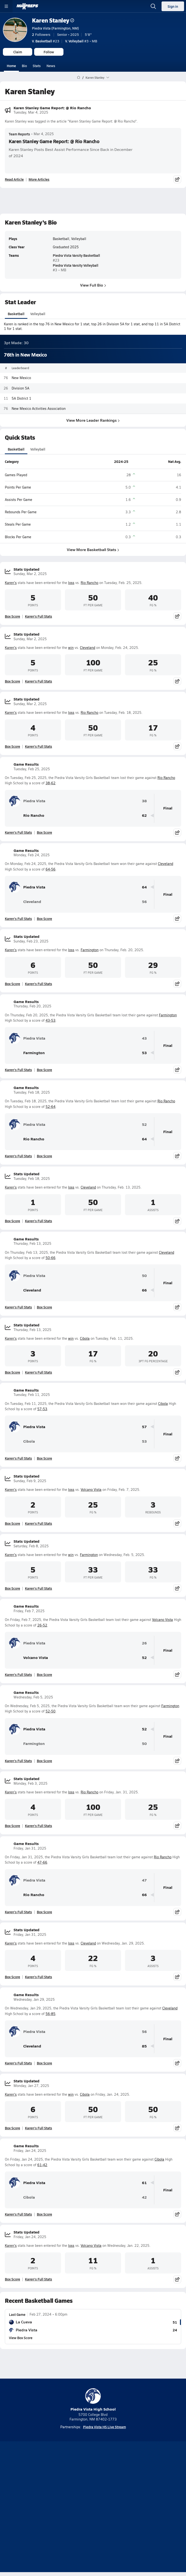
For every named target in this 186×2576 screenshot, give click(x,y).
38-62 (50, 783)
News (50, 65)
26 (144, 1643)
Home (11, 65)
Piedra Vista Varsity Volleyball (75, 265)
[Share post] (177, 179)
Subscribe (78, 2502)
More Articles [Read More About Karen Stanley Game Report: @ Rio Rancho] (39, 179)
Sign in (173, 6)
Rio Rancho (89, 582)
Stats (37, 65)
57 (144, 1426)
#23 (45, 41)
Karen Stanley (53, 20)
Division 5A (20, 388)
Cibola (85, 1338)
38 (144, 800)
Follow (49, 51)
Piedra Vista (27, 801)
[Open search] (153, 6)
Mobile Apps (104, 2493)
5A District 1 (21, 398)
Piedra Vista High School (93, 2400)
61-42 (42, 2165)
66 (144, 1290)
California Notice (107, 2510)
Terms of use (75, 2510)
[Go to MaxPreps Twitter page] (110, 2481)
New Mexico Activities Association (39, 408)
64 (144, 887)
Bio (24, 65)
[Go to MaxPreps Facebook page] (128, 2481)
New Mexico (21, 378)
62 (144, 815)
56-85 (50, 2013)
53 (144, 1052)
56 (144, 901)
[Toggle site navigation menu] (6, 6)
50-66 (50, 1257)
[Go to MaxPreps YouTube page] (75, 2481)
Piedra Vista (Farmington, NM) (55, 28)
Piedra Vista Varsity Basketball (76, 255)
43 (144, 1038)
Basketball (16, 313)
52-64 (50, 1106)
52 (144, 1124)
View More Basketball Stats (93, 549)
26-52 (42, 1625)
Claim (17, 51)
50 (144, 1275)
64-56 (50, 869)
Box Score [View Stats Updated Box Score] (12, 616)
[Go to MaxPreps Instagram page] (93, 2481)
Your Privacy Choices (93, 2517)
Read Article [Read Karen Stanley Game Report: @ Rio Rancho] (14, 179)
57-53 (42, 1409)
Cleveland (87, 647)
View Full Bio (93, 285)
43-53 (50, 1020)
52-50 (50, 1711)
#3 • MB (81, 41)
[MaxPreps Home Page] (78, 77)
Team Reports (19, 134)
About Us (79, 2493)
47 (144, 1880)
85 (144, 2046)
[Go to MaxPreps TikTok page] (58, 2481)
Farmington (90, 950)
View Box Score (20, 2337)
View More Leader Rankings (93, 420)
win (71, 647)
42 (144, 2197)
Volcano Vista (91, 1489)
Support (93, 2523)
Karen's (11, 582)
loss (71, 582)
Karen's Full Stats (38, 616)
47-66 (42, 1862)
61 (144, 2182)
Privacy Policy (104, 2502)
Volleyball (37, 313)
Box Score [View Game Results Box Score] (44, 832)
